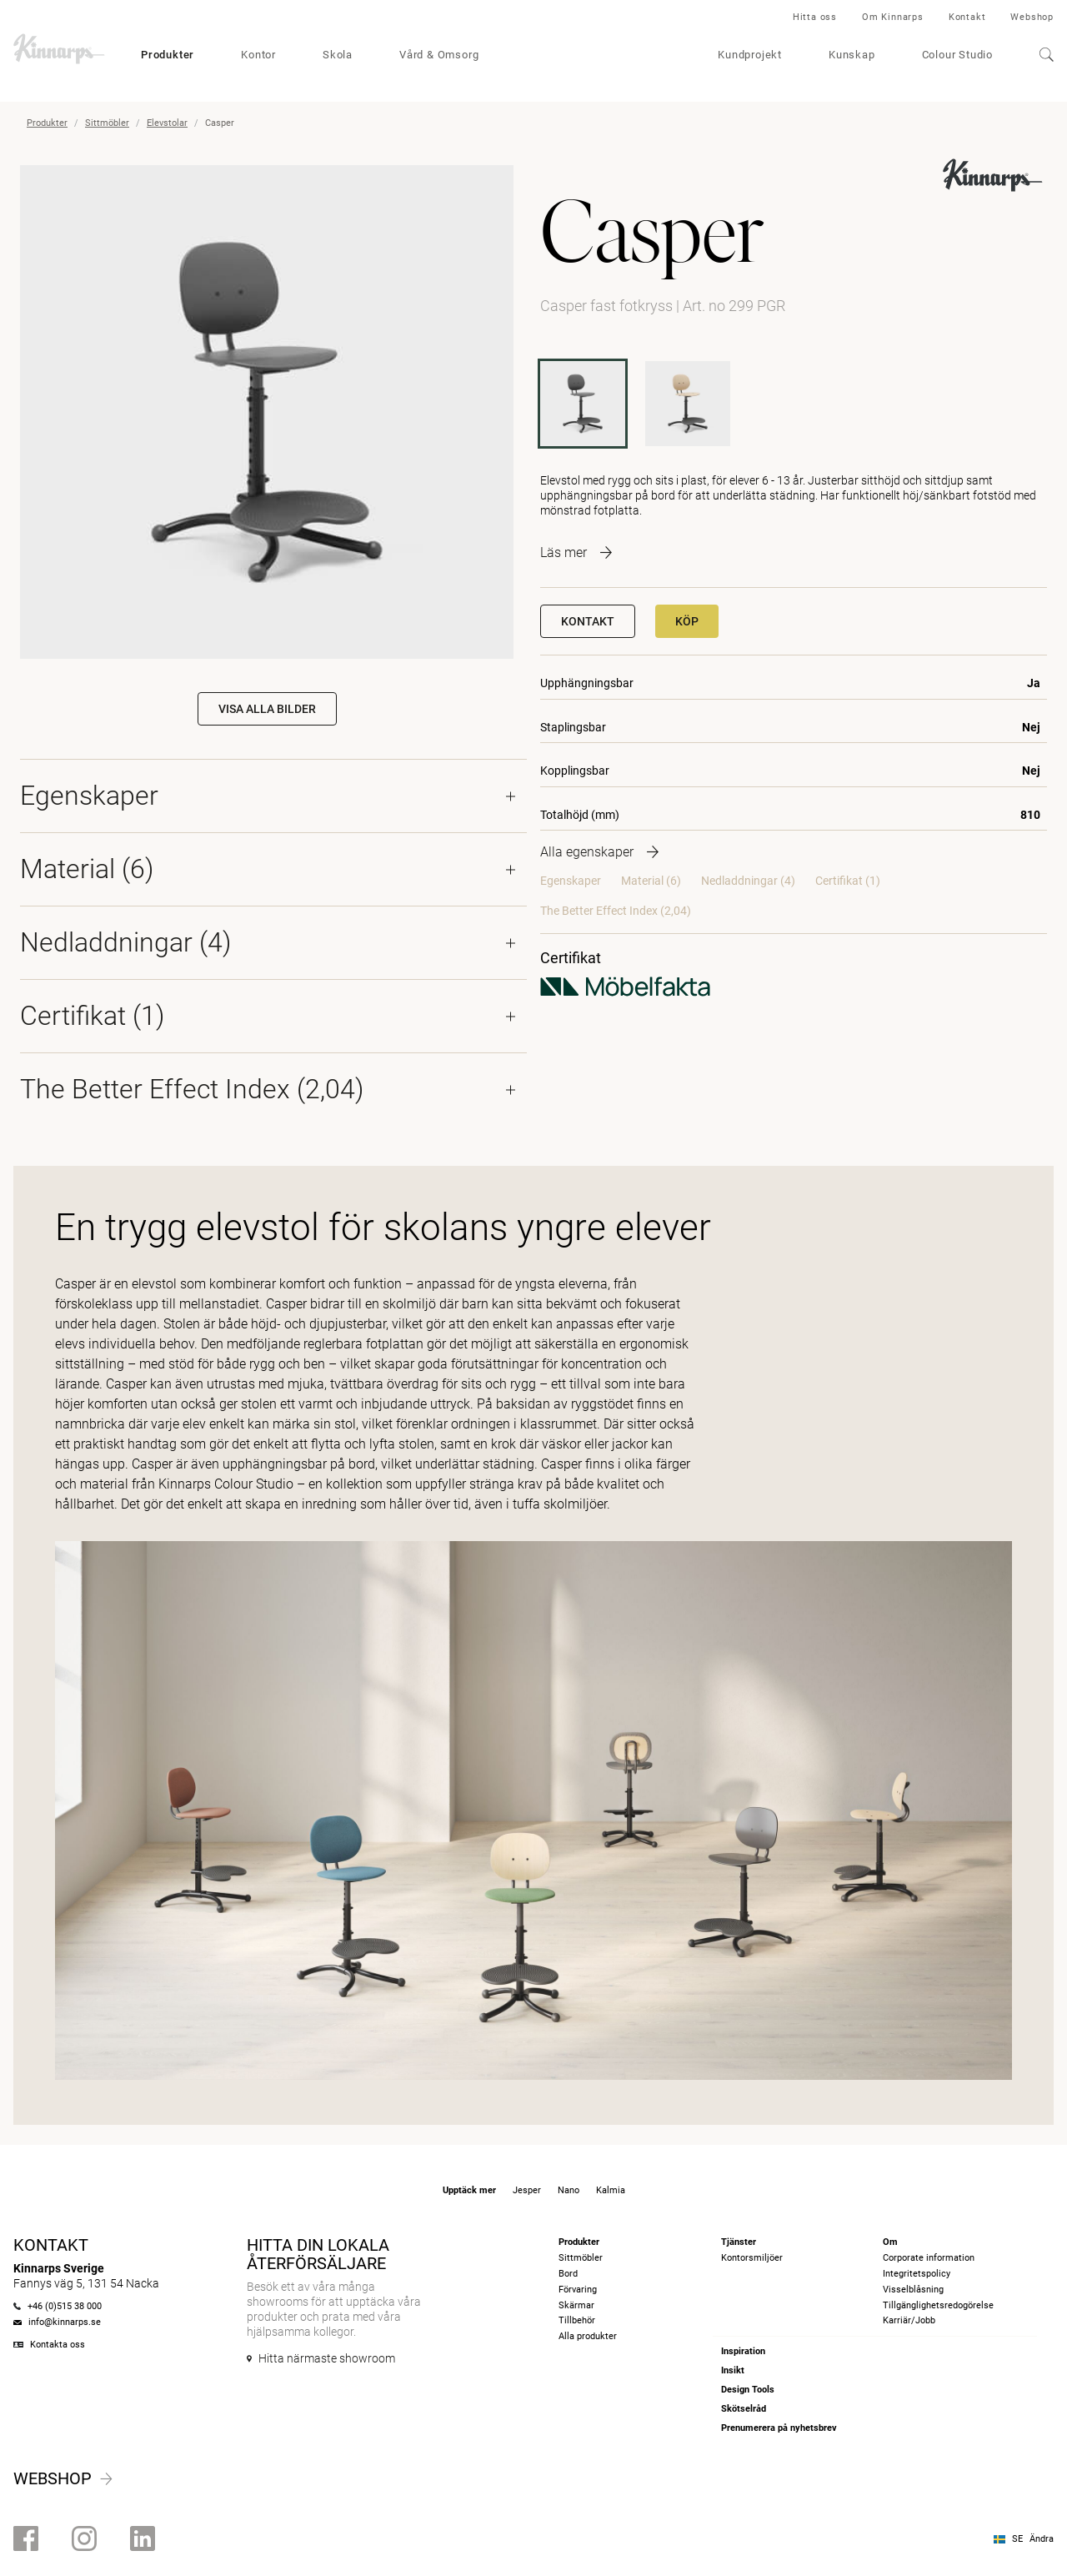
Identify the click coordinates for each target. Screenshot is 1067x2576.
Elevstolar (167, 123)
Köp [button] (687, 621)
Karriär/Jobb (909, 2320)
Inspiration (743, 2351)
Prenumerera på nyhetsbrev (779, 2428)
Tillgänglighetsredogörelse (938, 2305)
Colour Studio (957, 54)
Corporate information (928, 2257)
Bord (568, 2273)
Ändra (1041, 2538)
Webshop (1032, 17)
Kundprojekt (750, 54)
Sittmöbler (107, 123)
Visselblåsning (913, 2289)
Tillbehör (577, 2320)
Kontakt (967, 17)
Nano (568, 2190)
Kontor (258, 54)
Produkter (167, 54)
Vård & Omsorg (438, 54)
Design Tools (747, 2389)
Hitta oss (815, 17)
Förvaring (578, 2289)
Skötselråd (743, 2408)
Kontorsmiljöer (752, 2257)
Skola (338, 54)
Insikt (732, 2370)
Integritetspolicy (916, 2273)
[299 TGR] (687, 403)
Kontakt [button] (587, 621)
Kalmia (610, 2190)
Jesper (527, 2190)
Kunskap (852, 54)
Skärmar (576, 2305)
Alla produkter (588, 2336)
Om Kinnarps (893, 17)
